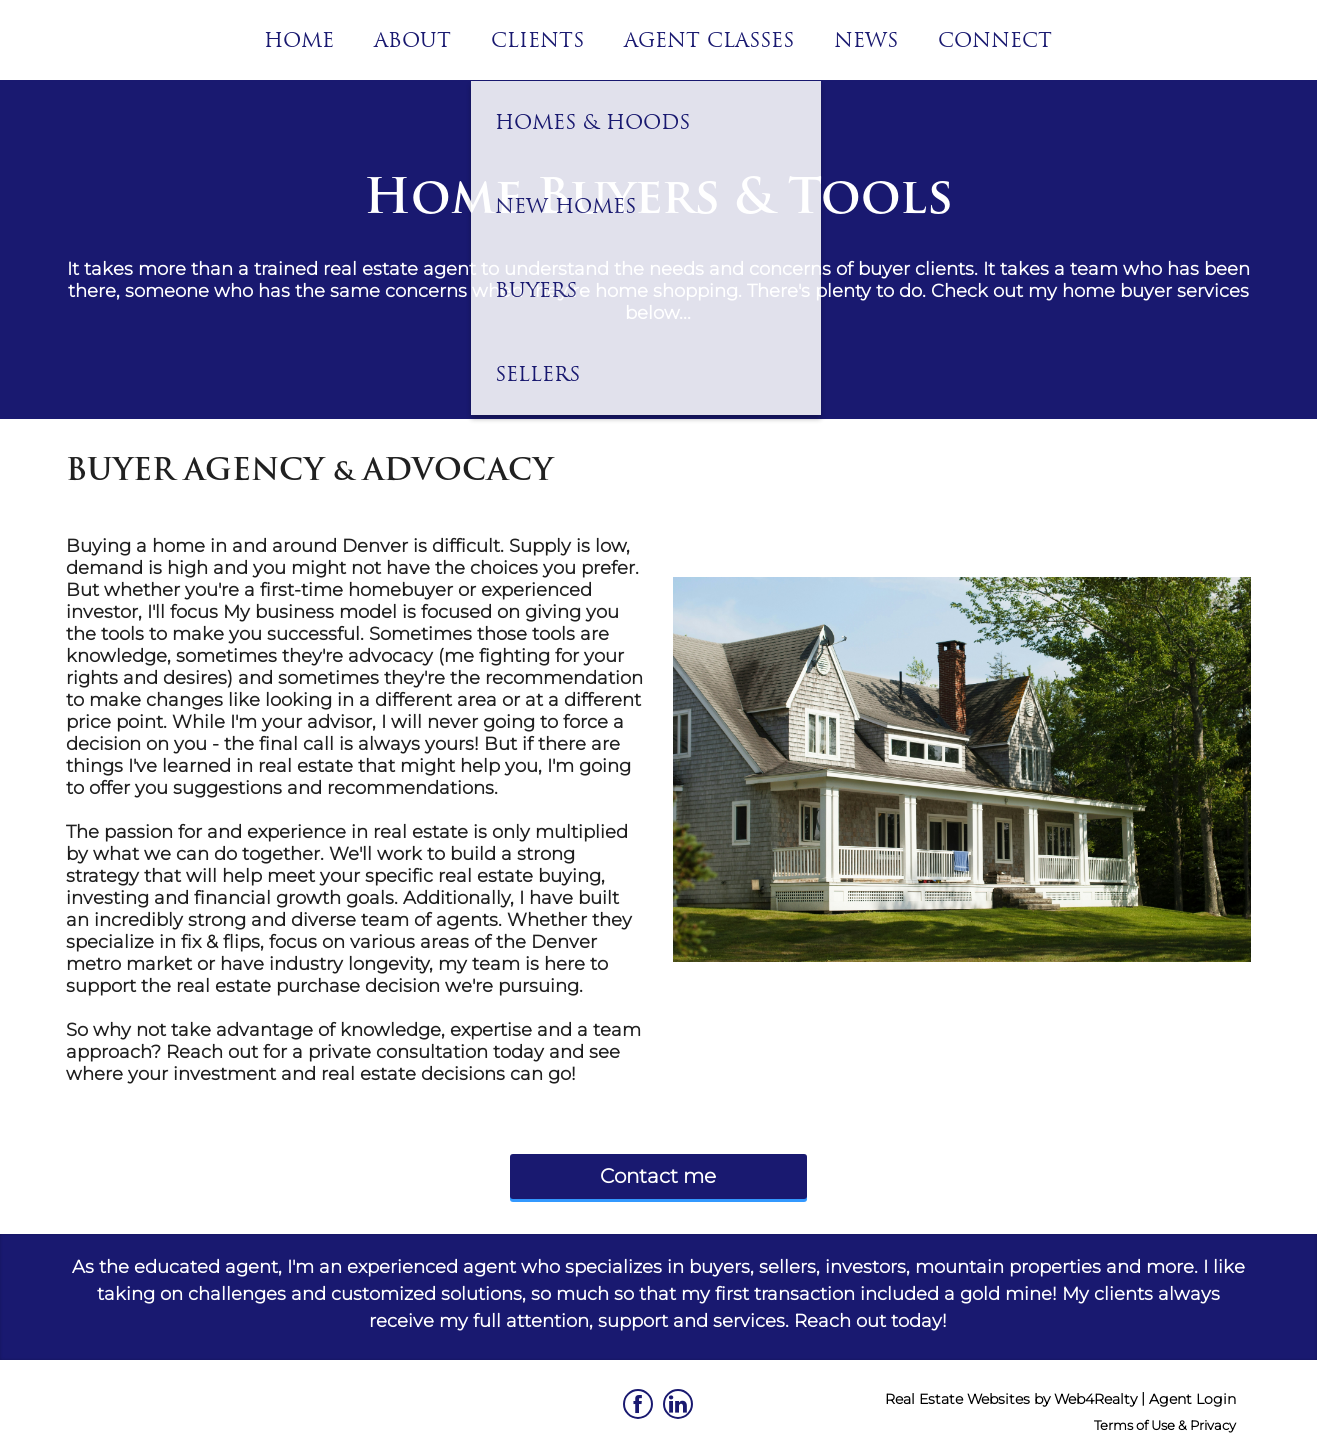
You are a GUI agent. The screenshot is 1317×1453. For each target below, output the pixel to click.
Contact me (658, 1176)
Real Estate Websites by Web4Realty (1011, 1399)
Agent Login (1192, 1399)
